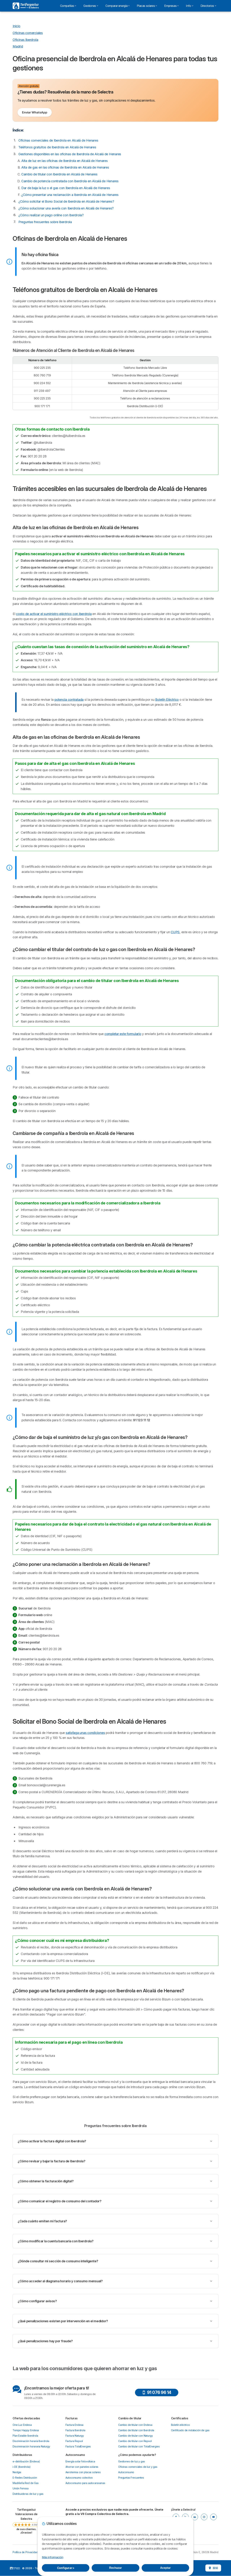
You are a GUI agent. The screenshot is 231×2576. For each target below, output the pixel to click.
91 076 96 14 (156, 2392)
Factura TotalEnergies (78, 2446)
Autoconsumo (126, 2472)
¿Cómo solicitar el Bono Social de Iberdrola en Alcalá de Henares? (66, 201)
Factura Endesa (75, 2424)
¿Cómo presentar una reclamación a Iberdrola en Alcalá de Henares (70, 195)
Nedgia (17, 2472)
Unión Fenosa (21, 2488)
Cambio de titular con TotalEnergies (139, 2446)
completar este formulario (122, 1034)
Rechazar (115, 2567)
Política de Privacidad (25, 2552)
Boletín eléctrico (180, 2424)
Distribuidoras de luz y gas (28, 2493)
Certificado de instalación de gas (190, 2430)
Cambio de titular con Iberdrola (136, 2430)
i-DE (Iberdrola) (22, 2466)
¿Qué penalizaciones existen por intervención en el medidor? (63, 2321)
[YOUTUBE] (213, 2517)
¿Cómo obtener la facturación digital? (46, 2181)
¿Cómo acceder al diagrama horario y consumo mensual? (60, 2281)
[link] (26, 2520)
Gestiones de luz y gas (131, 2461)
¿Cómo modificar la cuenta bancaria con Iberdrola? (55, 2241)
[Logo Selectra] (26, 6)
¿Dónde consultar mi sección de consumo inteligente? (58, 2261)
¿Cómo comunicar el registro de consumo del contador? (59, 2201)
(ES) (213, 2568)
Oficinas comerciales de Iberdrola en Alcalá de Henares (58, 140)
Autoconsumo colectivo (79, 2477)
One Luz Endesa (22, 2424)
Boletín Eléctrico (167, 699)
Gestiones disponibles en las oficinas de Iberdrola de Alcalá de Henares (69, 154)
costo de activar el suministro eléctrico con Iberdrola (53, 614)
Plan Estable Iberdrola (25, 2435)
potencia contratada (69, 699)
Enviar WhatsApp (34, 112)
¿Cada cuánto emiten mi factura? (42, 2221)
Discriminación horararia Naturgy (31, 2446)
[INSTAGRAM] (204, 2517)
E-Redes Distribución (25, 2477)
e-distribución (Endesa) (26, 2461)
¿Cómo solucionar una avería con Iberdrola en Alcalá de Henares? (66, 208)
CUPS (175, 932)
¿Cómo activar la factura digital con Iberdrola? (52, 2141)
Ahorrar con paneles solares (82, 2466)
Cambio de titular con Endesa (135, 2424)
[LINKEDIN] (194, 2517)
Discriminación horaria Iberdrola (31, 2441)
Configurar (65, 2568)
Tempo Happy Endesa (26, 2430)
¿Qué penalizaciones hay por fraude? (45, 2341)
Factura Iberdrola (75, 2430)
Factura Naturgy (75, 2435)
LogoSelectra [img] (15, 2568)
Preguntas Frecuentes (131, 2477)
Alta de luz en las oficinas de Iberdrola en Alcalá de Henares (64, 161)
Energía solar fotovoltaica (80, 2461)
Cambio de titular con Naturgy (135, 2435)
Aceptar (165, 2567)
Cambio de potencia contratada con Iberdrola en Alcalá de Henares (70, 181)
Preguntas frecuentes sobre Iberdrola (45, 222)
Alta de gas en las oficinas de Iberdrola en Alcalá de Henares (65, 167)
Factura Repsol (74, 2441)
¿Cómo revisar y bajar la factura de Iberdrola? (51, 2161)
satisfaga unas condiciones (85, 1733)
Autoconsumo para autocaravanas (85, 2483)
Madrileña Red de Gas (26, 2483)
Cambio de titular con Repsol (135, 2441)
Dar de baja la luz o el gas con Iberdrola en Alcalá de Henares (65, 188)
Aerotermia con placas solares (83, 2472)
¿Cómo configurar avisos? (37, 2301)
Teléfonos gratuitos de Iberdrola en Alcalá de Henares (57, 147)
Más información (52, 2557)
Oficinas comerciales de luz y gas (137, 2466)
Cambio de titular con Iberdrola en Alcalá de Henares (59, 174)
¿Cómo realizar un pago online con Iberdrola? (51, 215)
